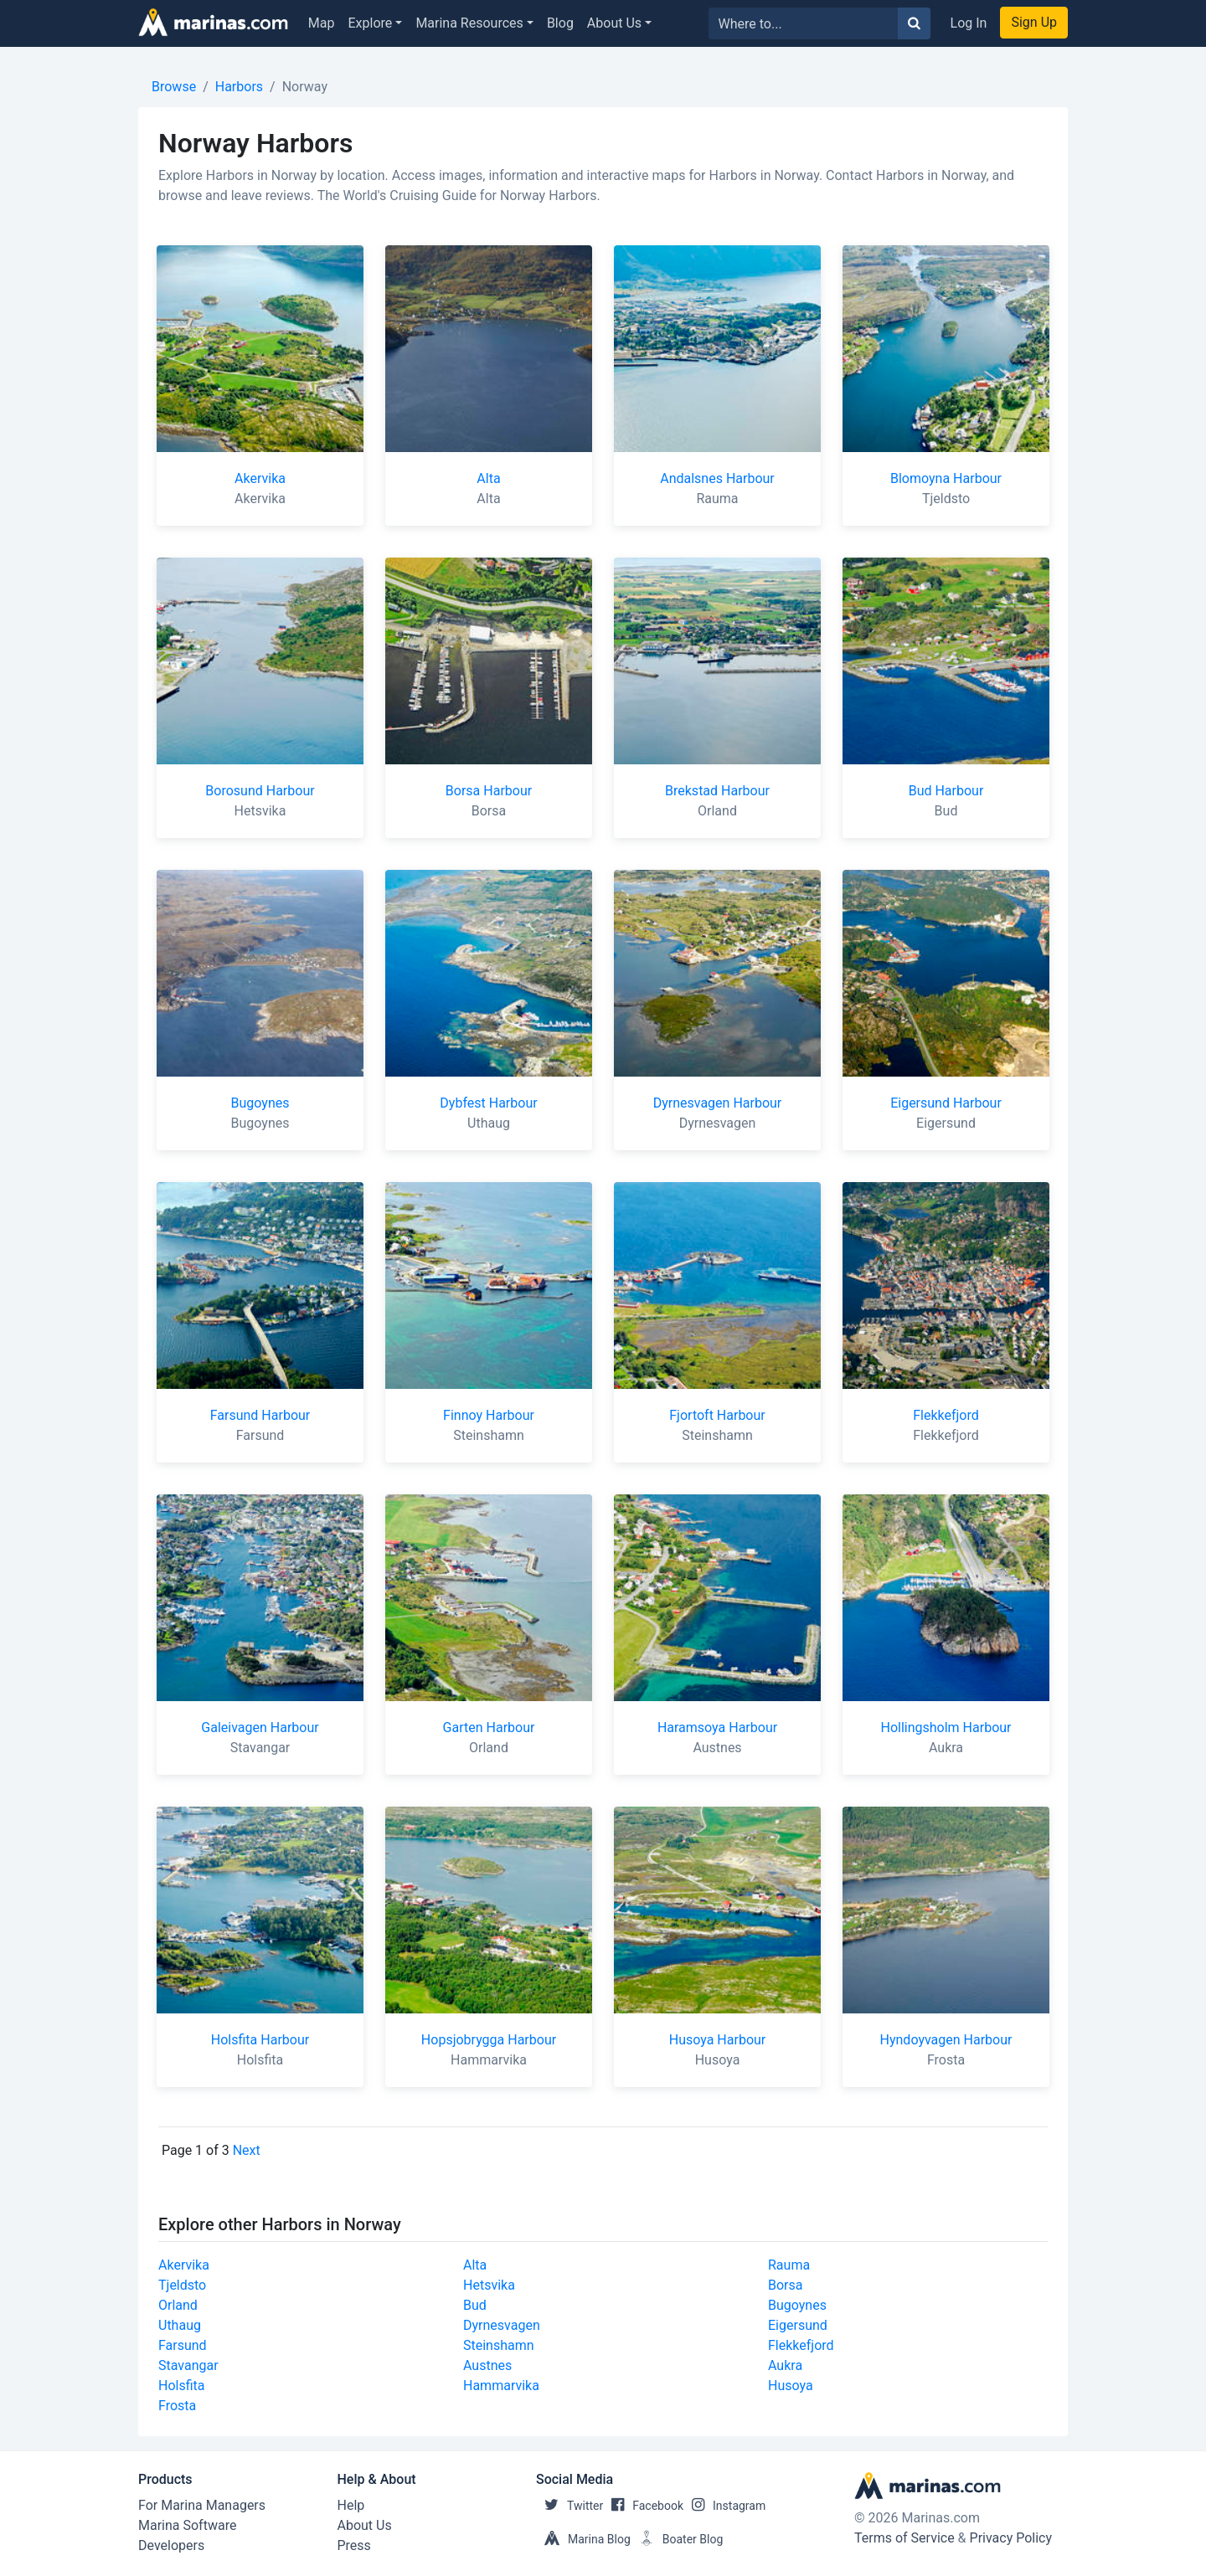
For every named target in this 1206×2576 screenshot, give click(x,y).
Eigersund (797, 2325)
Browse (174, 87)
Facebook (643, 2505)
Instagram (724, 2505)
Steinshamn (498, 2345)
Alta (475, 2265)
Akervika (183, 2265)
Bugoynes (797, 2305)
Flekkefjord (801, 2345)
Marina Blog (583, 2539)
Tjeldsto (182, 2285)
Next (246, 2150)
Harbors (239, 87)
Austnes (487, 2365)
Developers (171, 2545)
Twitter (569, 2505)
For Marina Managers (201, 2505)
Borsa (785, 2285)
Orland (178, 2305)
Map (321, 23)
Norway (304, 87)
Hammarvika (501, 2385)
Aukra (785, 2365)
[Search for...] (804, 23)
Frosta (177, 2406)
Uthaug (179, 2325)
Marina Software (187, 2525)
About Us (614, 23)
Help (351, 2505)
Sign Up (1034, 22)
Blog (560, 23)
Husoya (790, 2385)
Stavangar (188, 2365)
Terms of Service (904, 2538)
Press (354, 2545)
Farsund (182, 2345)
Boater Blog (677, 2539)
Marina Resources (469, 23)
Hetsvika (489, 2285)
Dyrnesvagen (501, 2325)
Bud (475, 2305)
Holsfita (181, 2385)
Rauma (789, 2265)
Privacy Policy (1011, 2538)
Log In (969, 23)
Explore (370, 23)
